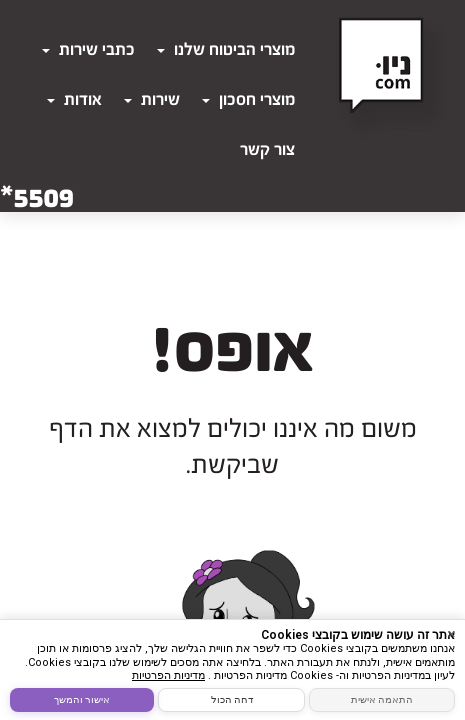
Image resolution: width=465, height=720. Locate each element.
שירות (152, 100)
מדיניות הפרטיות (168, 675)
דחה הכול (232, 699)
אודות (74, 100)
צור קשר (267, 150)
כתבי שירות (88, 50)
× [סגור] (451, 634)
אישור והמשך (82, 699)
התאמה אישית (382, 699)
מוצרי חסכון (248, 100)
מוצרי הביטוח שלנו (226, 50)
